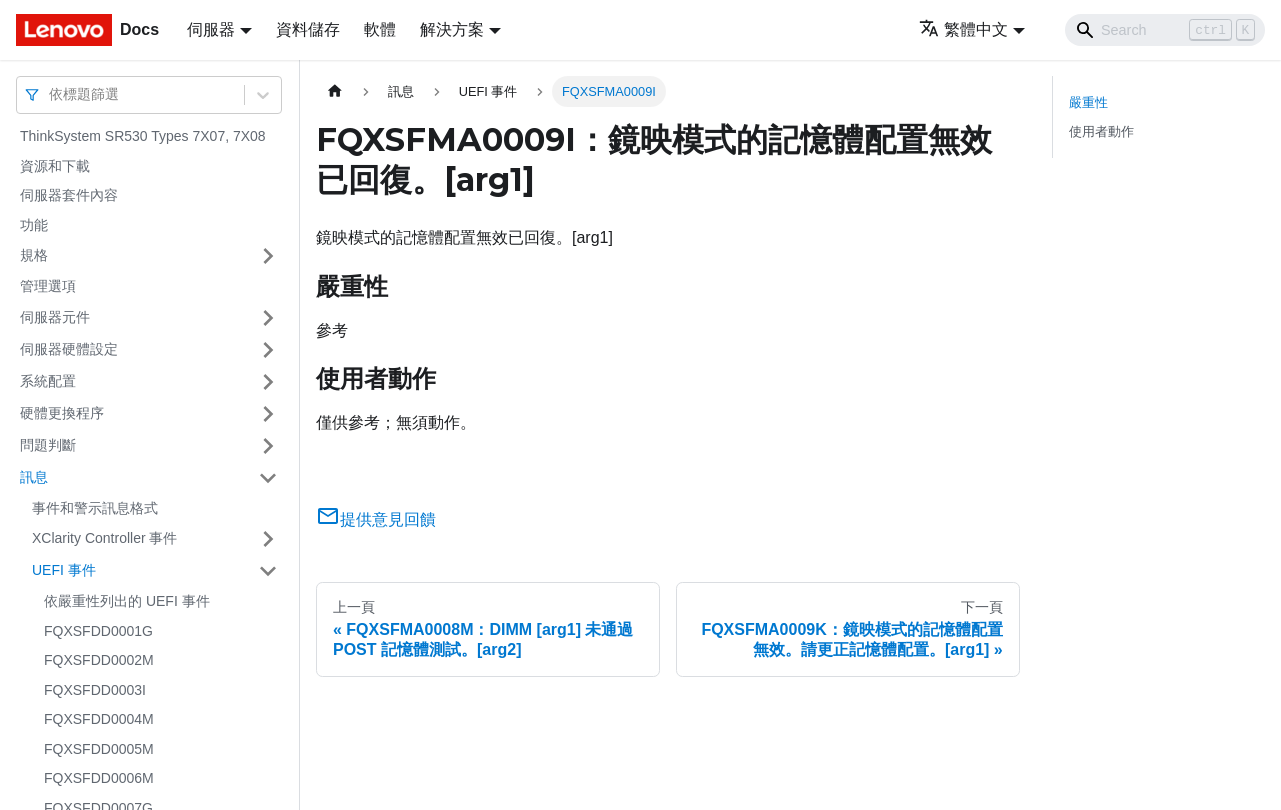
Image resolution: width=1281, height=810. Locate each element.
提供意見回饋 (376, 519)
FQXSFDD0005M (99, 749)
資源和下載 (55, 166)
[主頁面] (335, 91)
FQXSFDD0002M (99, 660)
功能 (34, 225)
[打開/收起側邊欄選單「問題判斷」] (268, 446)
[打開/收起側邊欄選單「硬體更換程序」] (268, 414)
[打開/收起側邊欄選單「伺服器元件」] (268, 318)
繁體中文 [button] (963, 29)
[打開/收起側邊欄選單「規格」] (268, 256)
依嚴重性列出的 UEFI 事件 (127, 601)
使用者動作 (1101, 131)
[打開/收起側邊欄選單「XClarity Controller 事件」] (268, 539)
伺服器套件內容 (69, 195)
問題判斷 (48, 445)
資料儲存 (308, 29)
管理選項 (48, 286)
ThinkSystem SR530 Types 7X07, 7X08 (143, 136)
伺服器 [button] (211, 29)
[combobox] (51, 94)
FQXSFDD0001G (98, 631)
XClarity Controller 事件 (104, 538)
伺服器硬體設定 (69, 349)
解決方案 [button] (452, 29)
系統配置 (48, 381)
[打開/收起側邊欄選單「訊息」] (268, 478)
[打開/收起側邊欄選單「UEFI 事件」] (268, 571)
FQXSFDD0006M (99, 778)
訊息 (34, 477)
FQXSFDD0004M (99, 719)
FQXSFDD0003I (95, 690)
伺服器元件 (55, 317)
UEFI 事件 (64, 570)
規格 (34, 255)
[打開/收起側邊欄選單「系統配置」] (268, 382)
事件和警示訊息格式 (95, 508)
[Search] (1165, 30)
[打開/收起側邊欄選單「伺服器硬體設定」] (268, 350)
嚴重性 (1088, 102)
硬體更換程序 (62, 413)
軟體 (380, 29)
